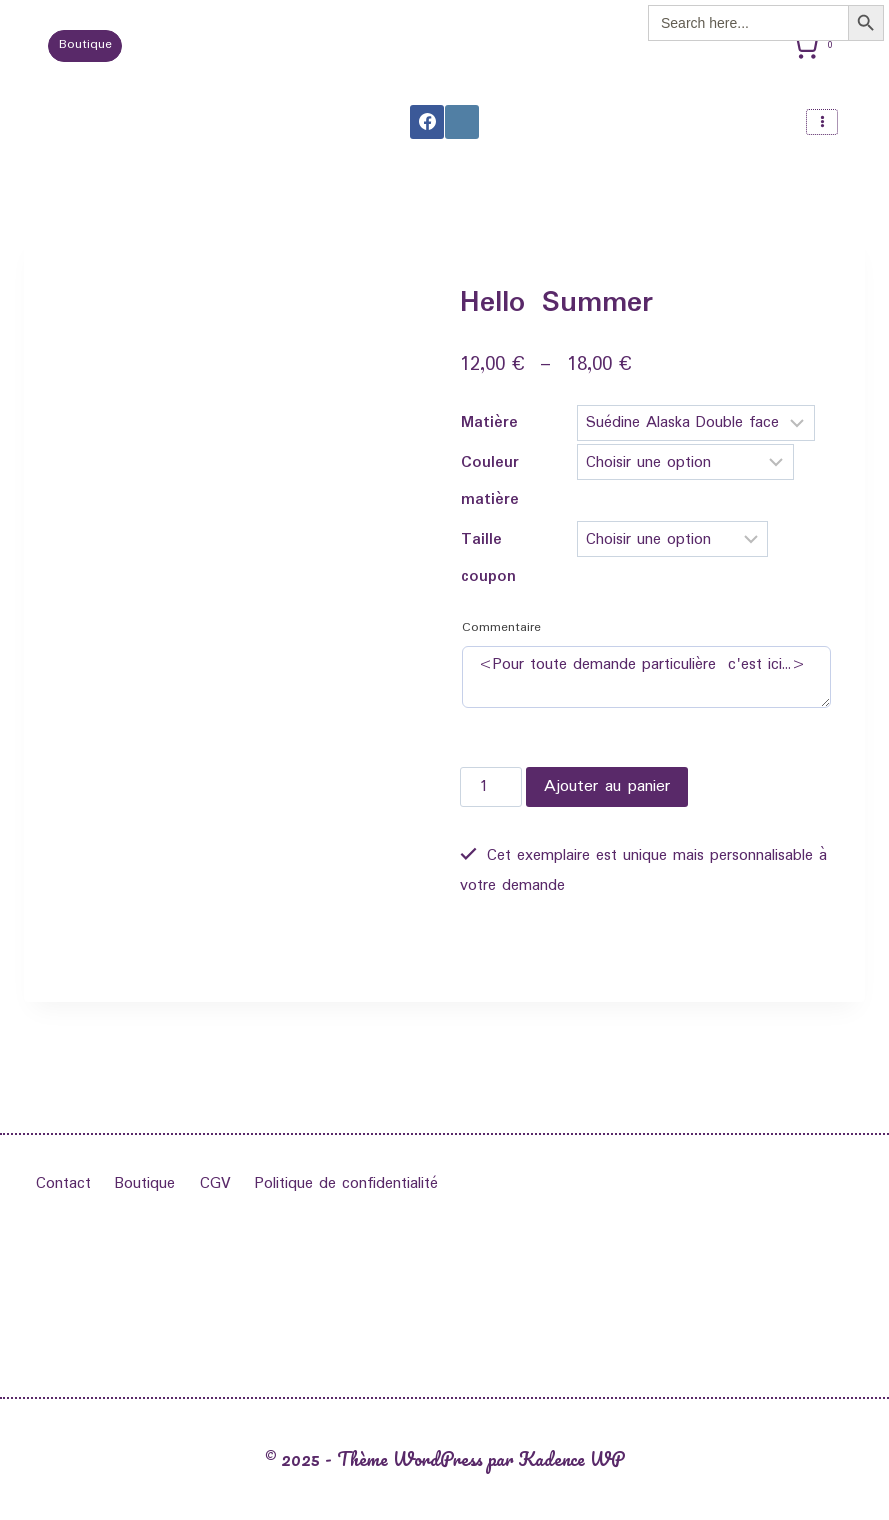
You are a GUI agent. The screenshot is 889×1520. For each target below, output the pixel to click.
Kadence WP (571, 1459)
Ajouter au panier (607, 786)
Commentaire (501, 628)
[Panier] (816, 46)
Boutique (85, 45)
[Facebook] (427, 122)
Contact (63, 1183)
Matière (489, 422)
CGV (215, 1183)
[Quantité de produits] (491, 787)
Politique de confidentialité (346, 1183)
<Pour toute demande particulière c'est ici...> (646, 677)
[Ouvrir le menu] (822, 122)
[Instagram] (462, 122)
